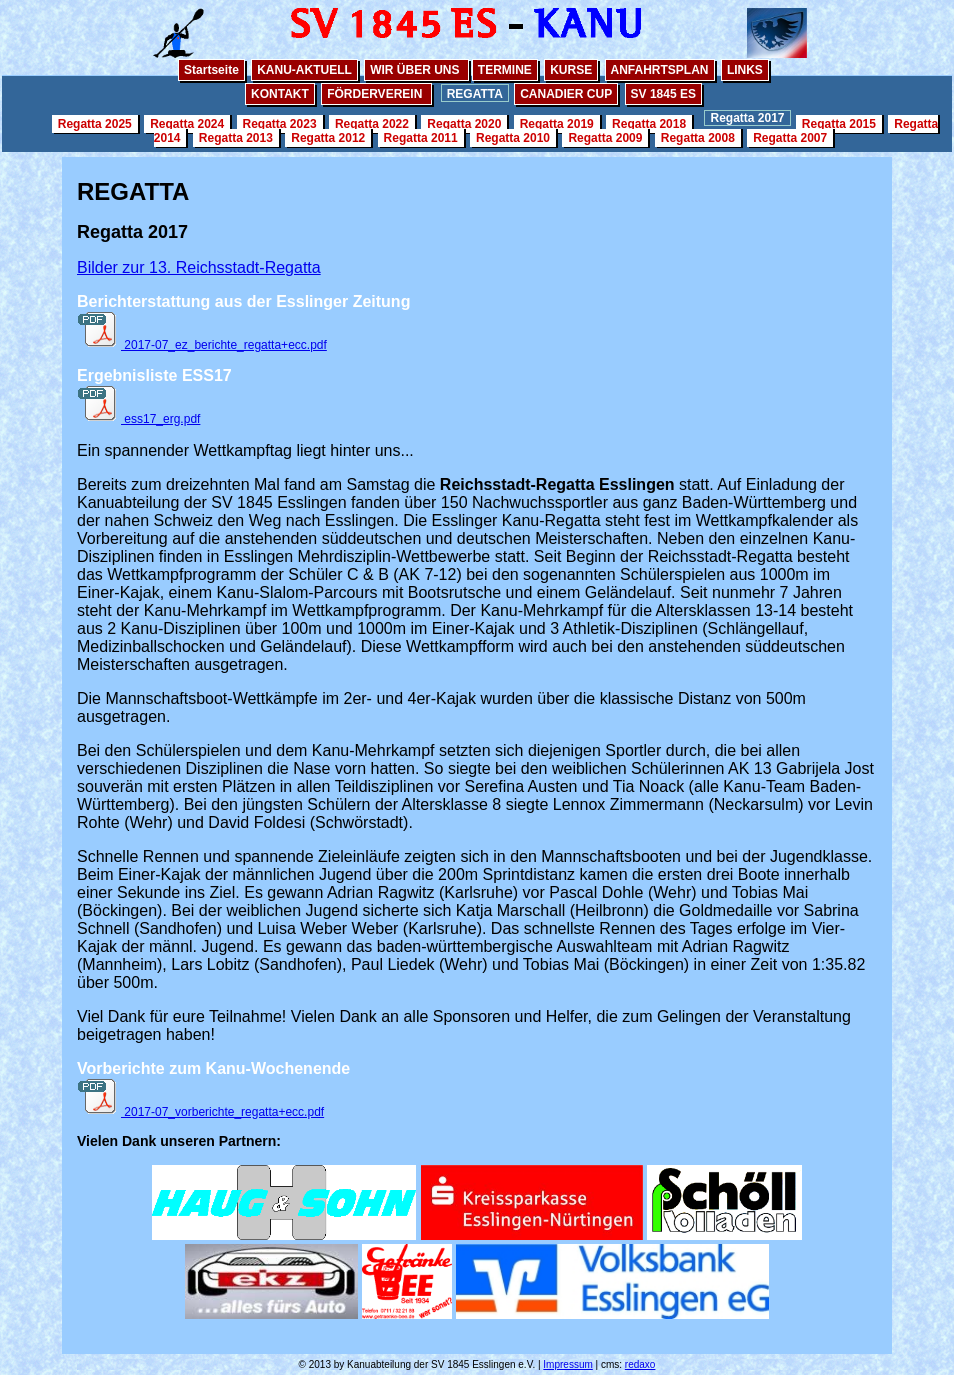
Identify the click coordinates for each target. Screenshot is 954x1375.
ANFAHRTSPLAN (660, 70)
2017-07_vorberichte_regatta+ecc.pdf (200, 1112)
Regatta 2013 (236, 138)
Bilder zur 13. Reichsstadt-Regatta (199, 267)
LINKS (745, 70)
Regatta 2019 (557, 124)
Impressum (567, 1364)
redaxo (640, 1364)
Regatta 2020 (464, 124)
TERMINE (505, 70)
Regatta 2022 (372, 124)
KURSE (571, 70)
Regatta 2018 (649, 124)
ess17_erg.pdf (138, 419)
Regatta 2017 (747, 118)
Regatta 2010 (513, 138)
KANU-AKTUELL (304, 70)
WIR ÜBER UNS (416, 70)
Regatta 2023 (280, 124)
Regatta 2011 (421, 138)
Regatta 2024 (187, 124)
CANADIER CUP (566, 94)
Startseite (211, 70)
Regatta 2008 (698, 138)
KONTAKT (280, 94)
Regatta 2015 (839, 124)
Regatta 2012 (328, 138)
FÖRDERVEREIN (376, 94)
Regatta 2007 (790, 138)
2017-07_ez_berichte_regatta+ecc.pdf (202, 345)
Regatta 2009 (605, 138)
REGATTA (475, 94)
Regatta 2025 (95, 124)
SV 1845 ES (663, 94)
